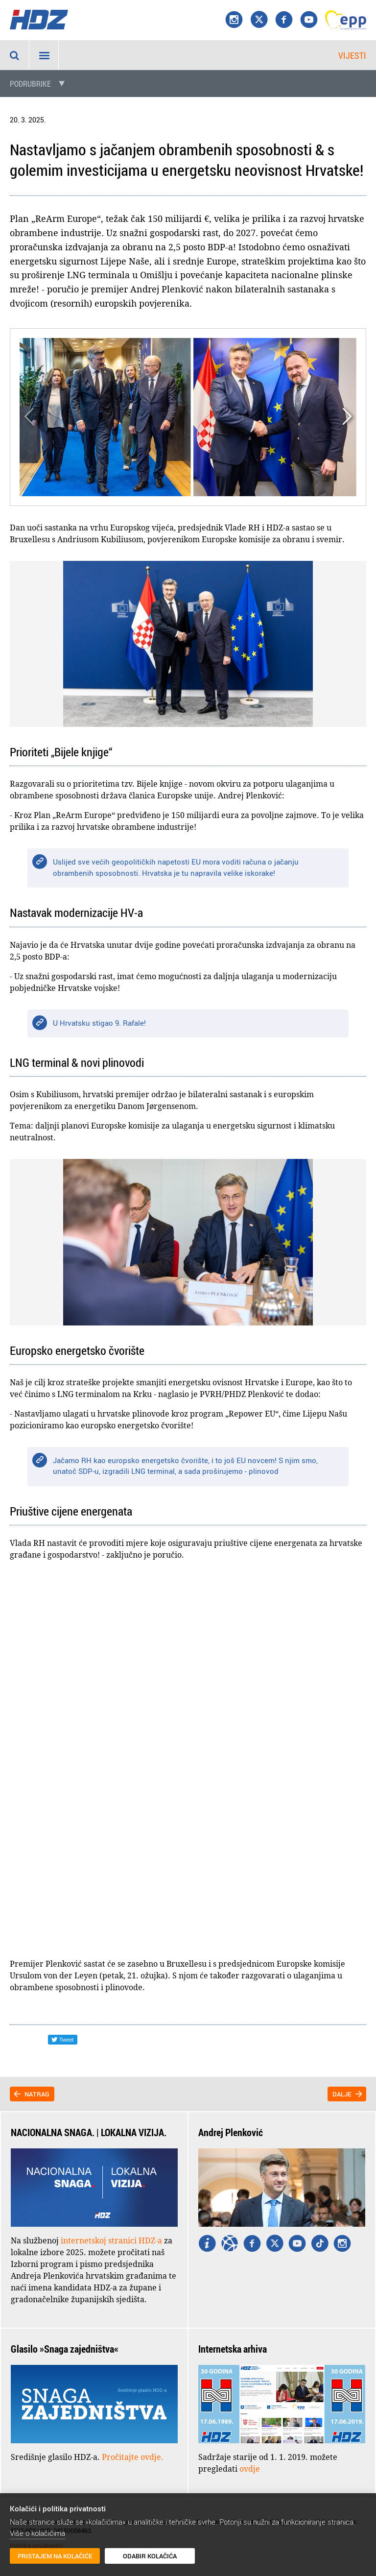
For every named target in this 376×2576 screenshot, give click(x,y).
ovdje (249, 2468)
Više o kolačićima (37, 2533)
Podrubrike (30, 83)
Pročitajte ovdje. (133, 2457)
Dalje (342, 2094)
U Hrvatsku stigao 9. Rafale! (99, 1023)
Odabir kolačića (150, 2556)
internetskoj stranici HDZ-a (111, 2240)
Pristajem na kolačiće (55, 2556)
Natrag (36, 2094)
